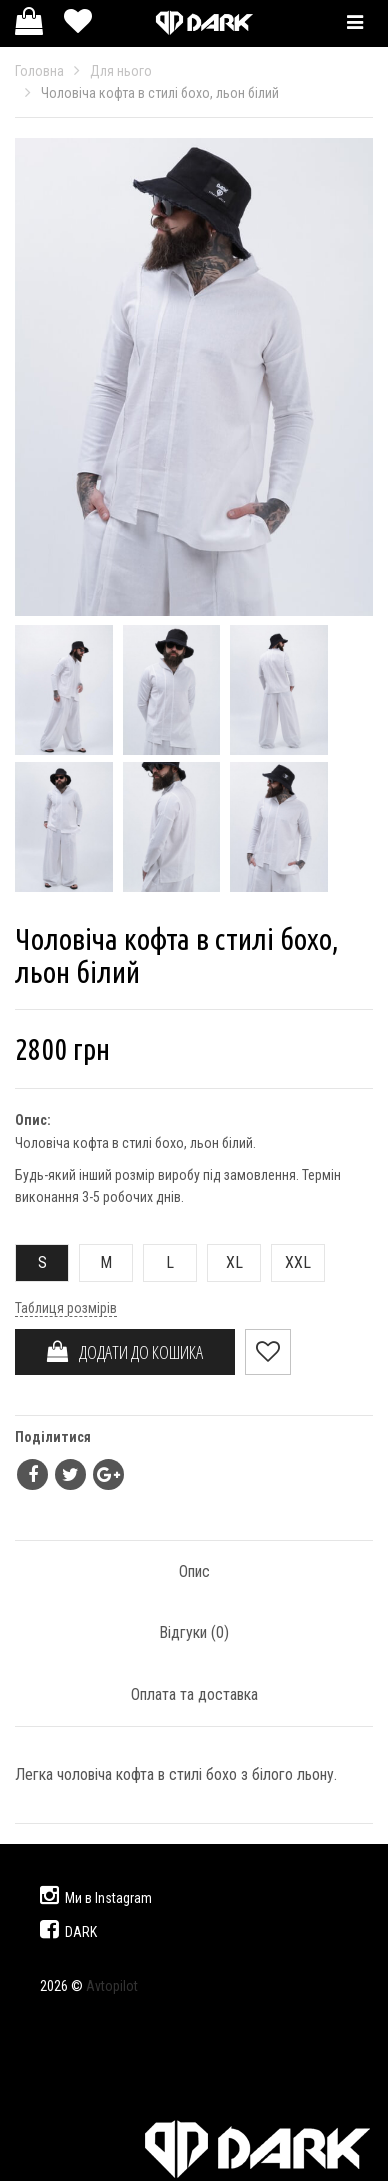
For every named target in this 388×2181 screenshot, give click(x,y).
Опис (194, 1571)
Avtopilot (112, 1986)
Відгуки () (194, 1632)
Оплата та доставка (194, 1694)
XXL (291, 1262)
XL (225, 1262)
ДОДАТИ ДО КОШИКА (125, 1352)
